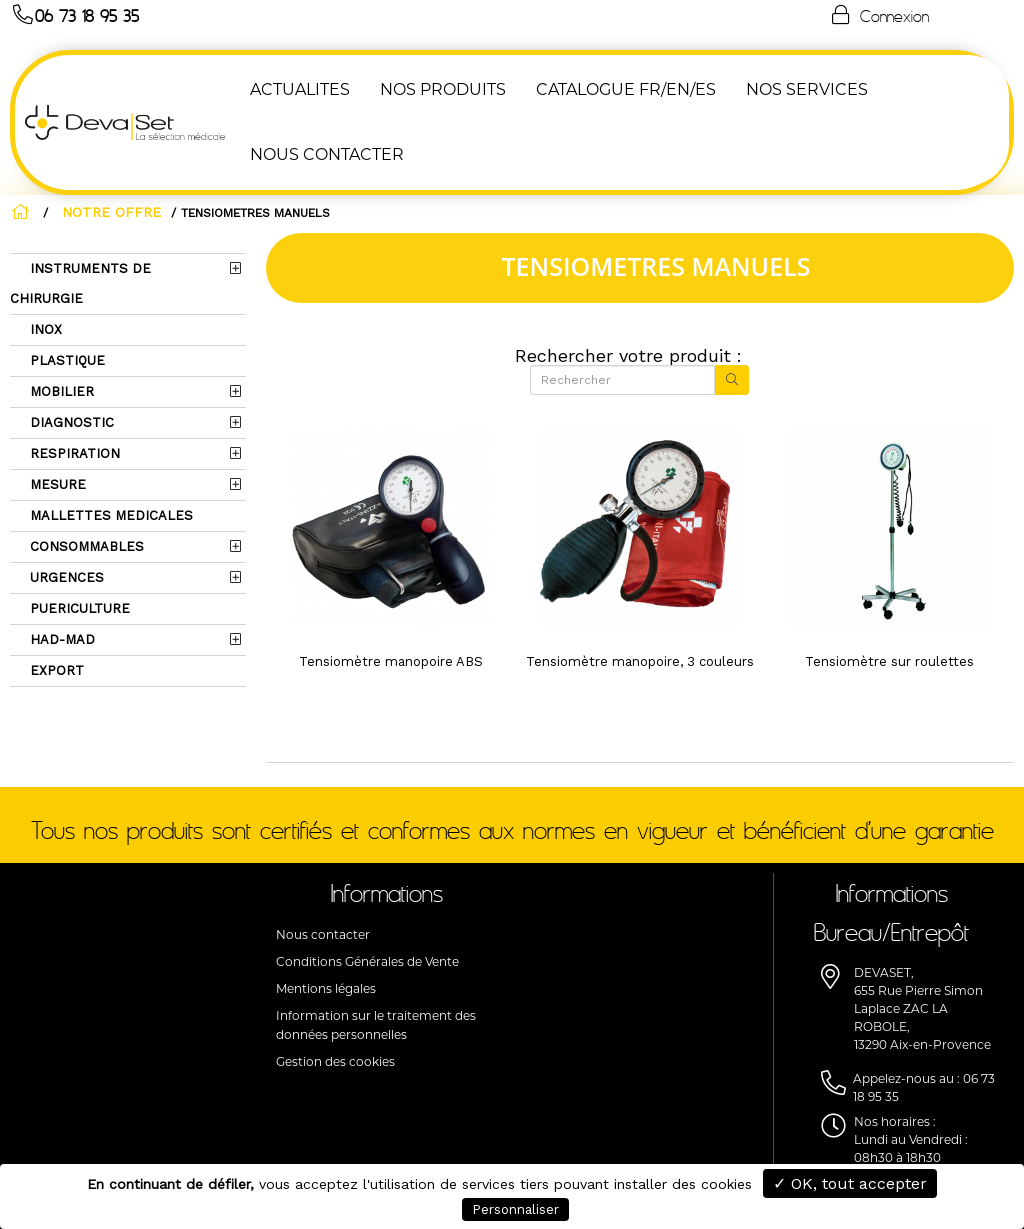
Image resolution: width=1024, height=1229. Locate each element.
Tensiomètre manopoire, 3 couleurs (640, 661)
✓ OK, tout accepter (850, 1183)
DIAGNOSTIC (70, 422)
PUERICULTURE (78, 608)
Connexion (879, 15)
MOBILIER (60, 391)
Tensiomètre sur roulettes (889, 661)
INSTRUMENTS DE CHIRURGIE (80, 283)
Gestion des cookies (335, 1061)
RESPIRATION (73, 453)
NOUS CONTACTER (327, 154)
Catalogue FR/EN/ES (626, 89)
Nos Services (807, 89)
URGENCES (65, 577)
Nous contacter (323, 934)
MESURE (56, 484)
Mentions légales (326, 988)
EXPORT (55, 670)
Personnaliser (515, 1209)
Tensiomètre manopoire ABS (391, 661)
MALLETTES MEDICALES (109, 515)
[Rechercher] (622, 380)
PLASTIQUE (65, 360)
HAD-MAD (60, 639)
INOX (44, 329)
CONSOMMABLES (85, 546)
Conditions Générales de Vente (367, 961)
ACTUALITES (300, 89)
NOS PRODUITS (443, 89)
